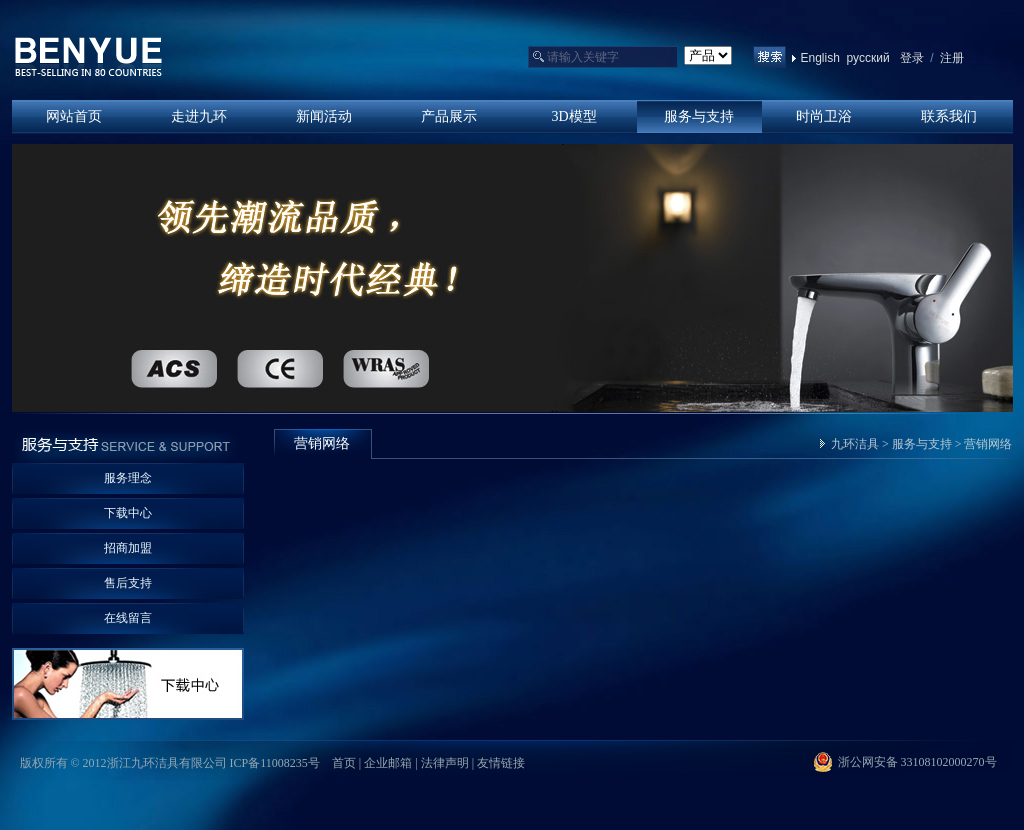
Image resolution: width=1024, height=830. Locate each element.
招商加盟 (128, 548)
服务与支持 (922, 444)
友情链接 (501, 763)
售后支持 (128, 583)
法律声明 (445, 763)
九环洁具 (855, 444)
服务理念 (128, 478)
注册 (950, 58)
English (820, 58)
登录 (912, 58)
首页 (344, 763)
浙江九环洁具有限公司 (89, 57)
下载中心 (128, 513)
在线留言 (128, 618)
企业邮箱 (388, 763)
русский (868, 58)
